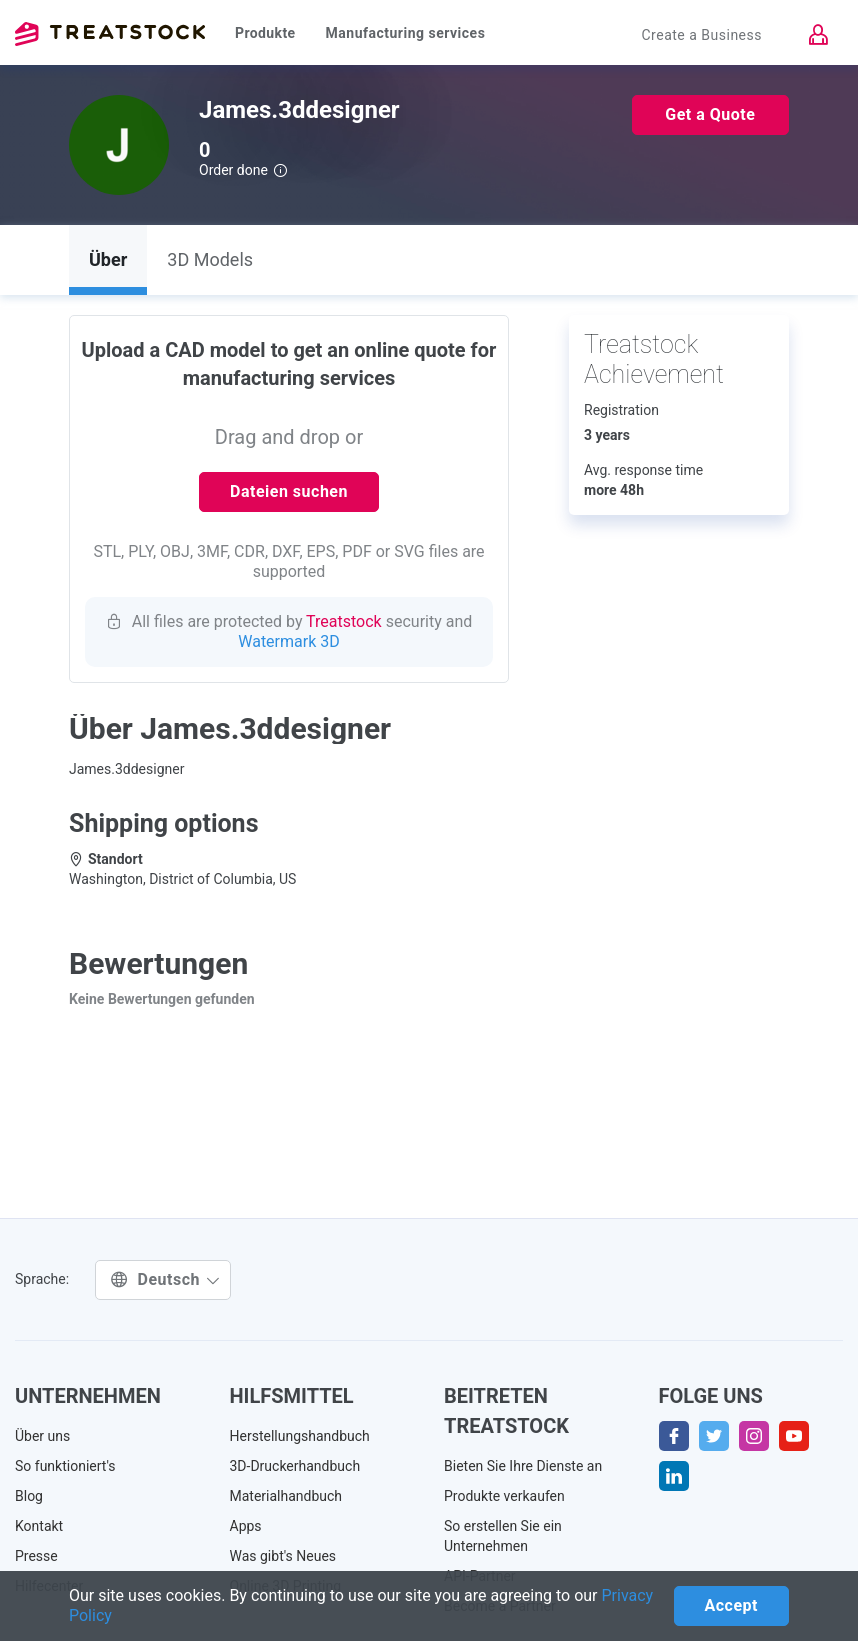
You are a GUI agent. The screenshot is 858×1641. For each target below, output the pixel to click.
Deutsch (165, 1279)
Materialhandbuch (286, 1496)
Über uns (42, 1436)
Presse (36, 1556)
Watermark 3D (289, 641)
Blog (29, 1496)
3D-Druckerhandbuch (295, 1466)
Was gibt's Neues (283, 1556)
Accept (731, 1605)
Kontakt (39, 1526)
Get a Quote (710, 114)
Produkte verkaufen (504, 1496)
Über (108, 259)
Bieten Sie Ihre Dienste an (523, 1466)
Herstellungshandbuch (300, 1436)
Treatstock (110, 34)
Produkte (265, 33)
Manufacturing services (406, 33)
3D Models (210, 259)
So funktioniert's (65, 1466)
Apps (246, 1526)
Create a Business (701, 35)
